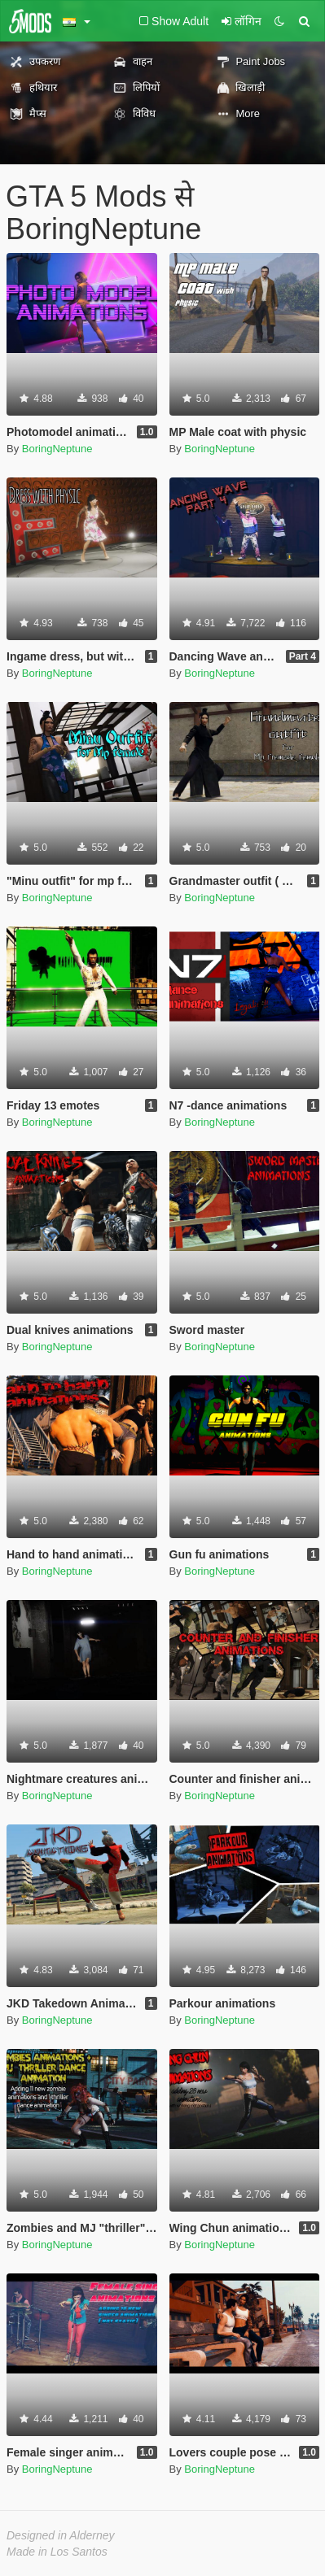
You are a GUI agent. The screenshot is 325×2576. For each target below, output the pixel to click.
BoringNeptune (57, 448)
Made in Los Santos (57, 2551)
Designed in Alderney (61, 2535)
